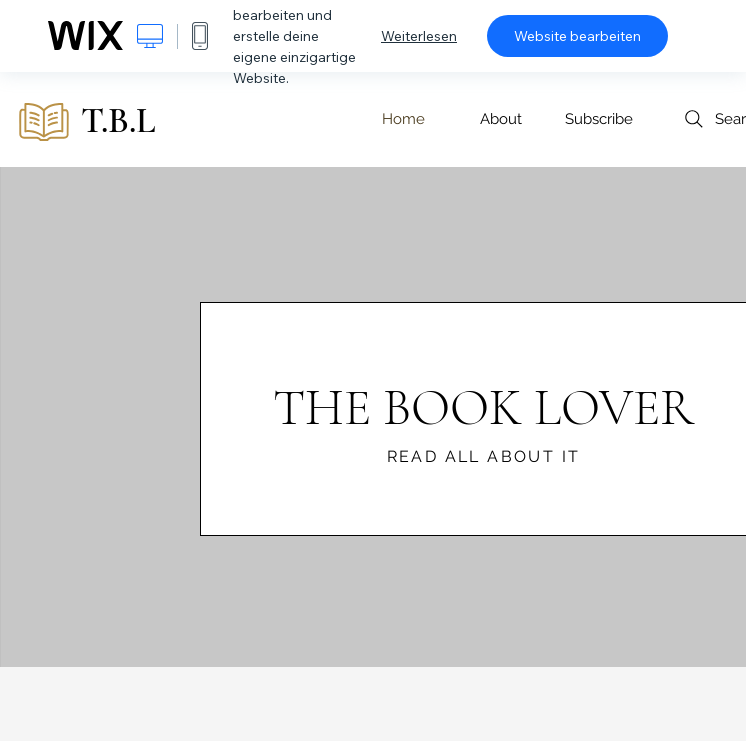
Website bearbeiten (577, 36)
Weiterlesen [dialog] (419, 36)
